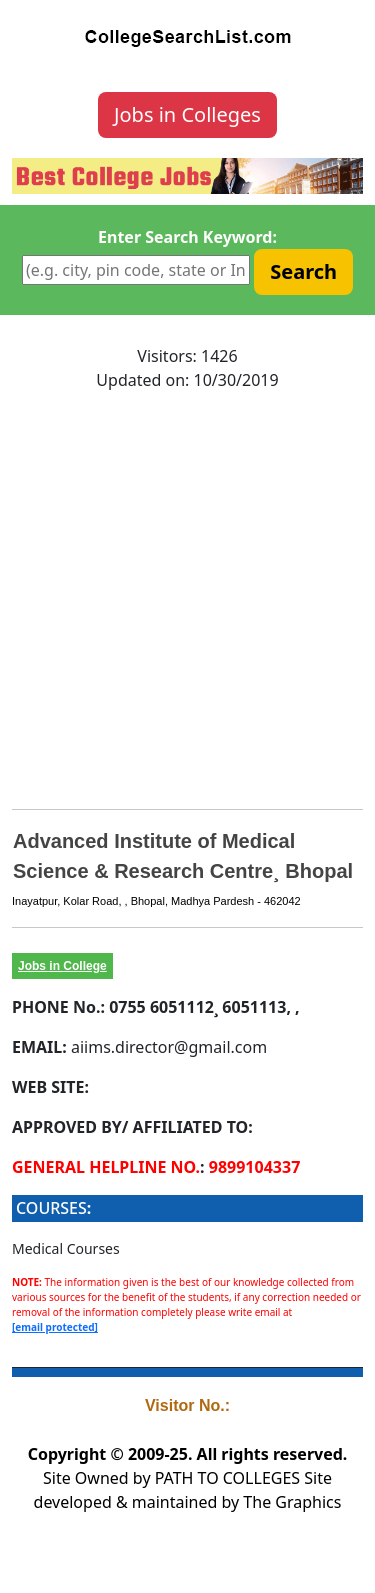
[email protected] (55, 1327)
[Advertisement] (187, 595)
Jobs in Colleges (187, 114)
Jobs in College (62, 966)
